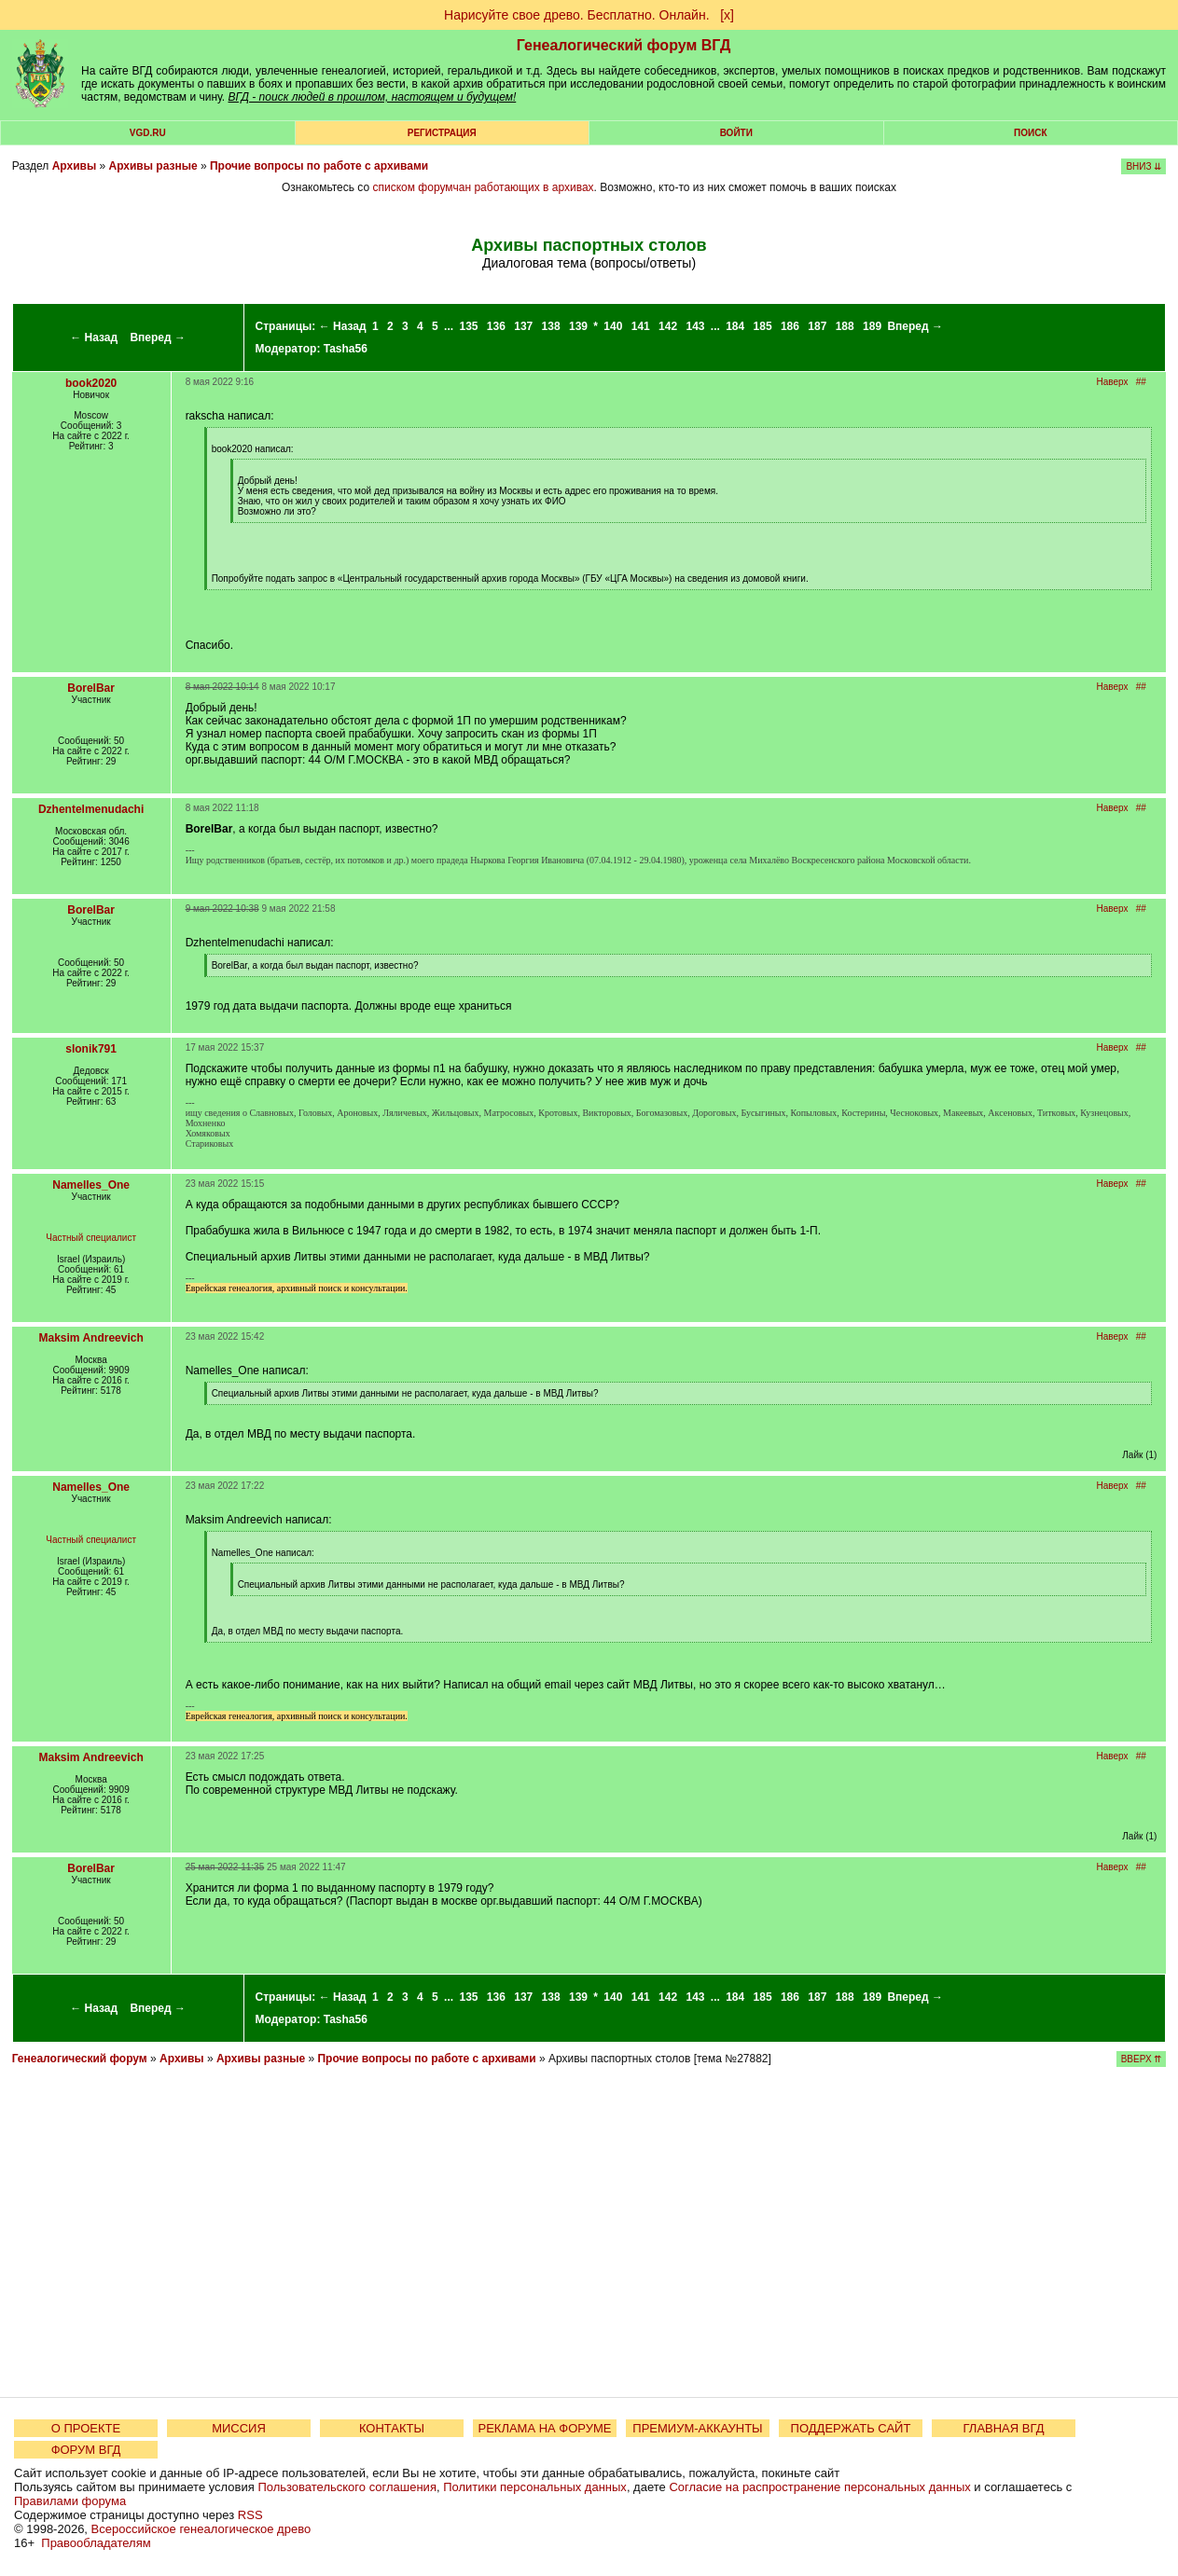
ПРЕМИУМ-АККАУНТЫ (697, 2428)
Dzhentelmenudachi (91, 809)
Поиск (1030, 133)
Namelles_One (91, 1185)
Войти (736, 133)
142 (667, 326)
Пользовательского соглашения (347, 2487)
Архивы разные (152, 165)
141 (640, 326)
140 (612, 326)
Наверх (1112, 382)
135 (468, 326)
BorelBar (91, 688)
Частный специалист (91, 1238)
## (1141, 382)
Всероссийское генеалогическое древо (201, 2529)
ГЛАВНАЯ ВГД (1004, 2428)
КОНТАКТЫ (391, 2428)
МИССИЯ (239, 2428)
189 (872, 326)
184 (735, 326)
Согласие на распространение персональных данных (819, 2487)
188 (845, 326)
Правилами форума (70, 2501)
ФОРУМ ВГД (86, 2450)
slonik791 (91, 1048)
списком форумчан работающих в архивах (483, 187)
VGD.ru (148, 133)
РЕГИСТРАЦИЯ (442, 133)
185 (763, 326)
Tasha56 (345, 348)
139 (578, 326)
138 (551, 326)
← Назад (94, 337)
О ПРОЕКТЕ (85, 2428)
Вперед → (158, 337)
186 (790, 326)
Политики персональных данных (535, 2487)
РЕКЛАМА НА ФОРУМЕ (544, 2428)
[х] (727, 14)
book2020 (91, 383)
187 (817, 326)
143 (695, 326)
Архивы (74, 165)
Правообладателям (95, 2543)
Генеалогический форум (79, 2058)
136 (496, 326)
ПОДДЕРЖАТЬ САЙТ (851, 2428)
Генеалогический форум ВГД (624, 45)
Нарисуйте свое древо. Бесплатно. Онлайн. (577, 14)
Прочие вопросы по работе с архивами (319, 165)
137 (523, 326)
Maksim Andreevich (90, 1337)
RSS (250, 2515)
